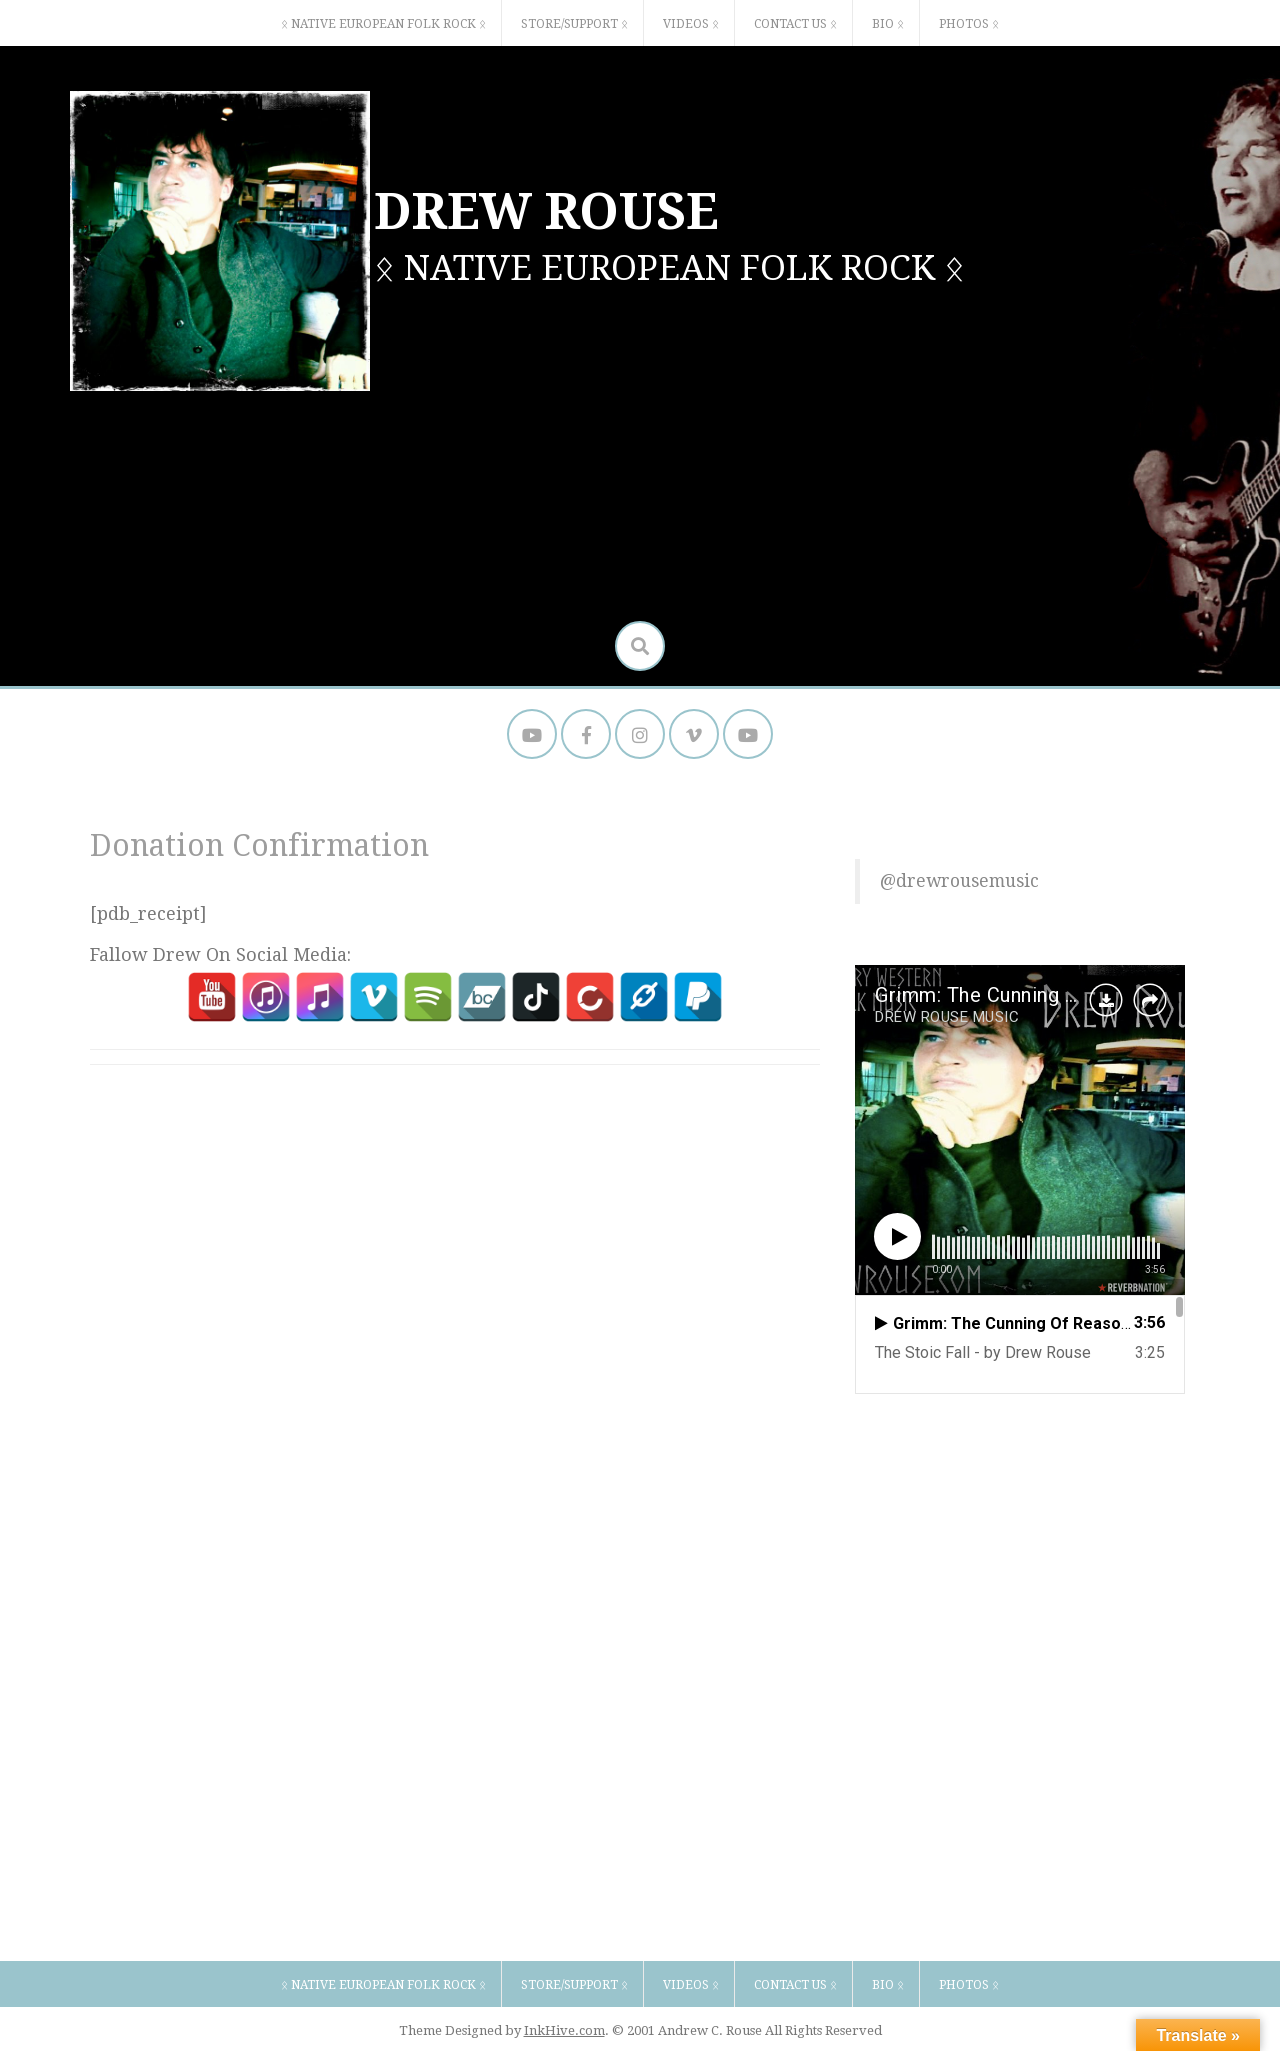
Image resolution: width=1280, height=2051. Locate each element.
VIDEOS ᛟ (691, 24)
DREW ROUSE (546, 211)
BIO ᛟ (888, 24)
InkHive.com (564, 2030)
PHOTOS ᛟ (969, 24)
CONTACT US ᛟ (795, 24)
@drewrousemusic (959, 881)
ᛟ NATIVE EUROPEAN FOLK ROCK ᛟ (383, 24)
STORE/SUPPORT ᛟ (574, 24)
